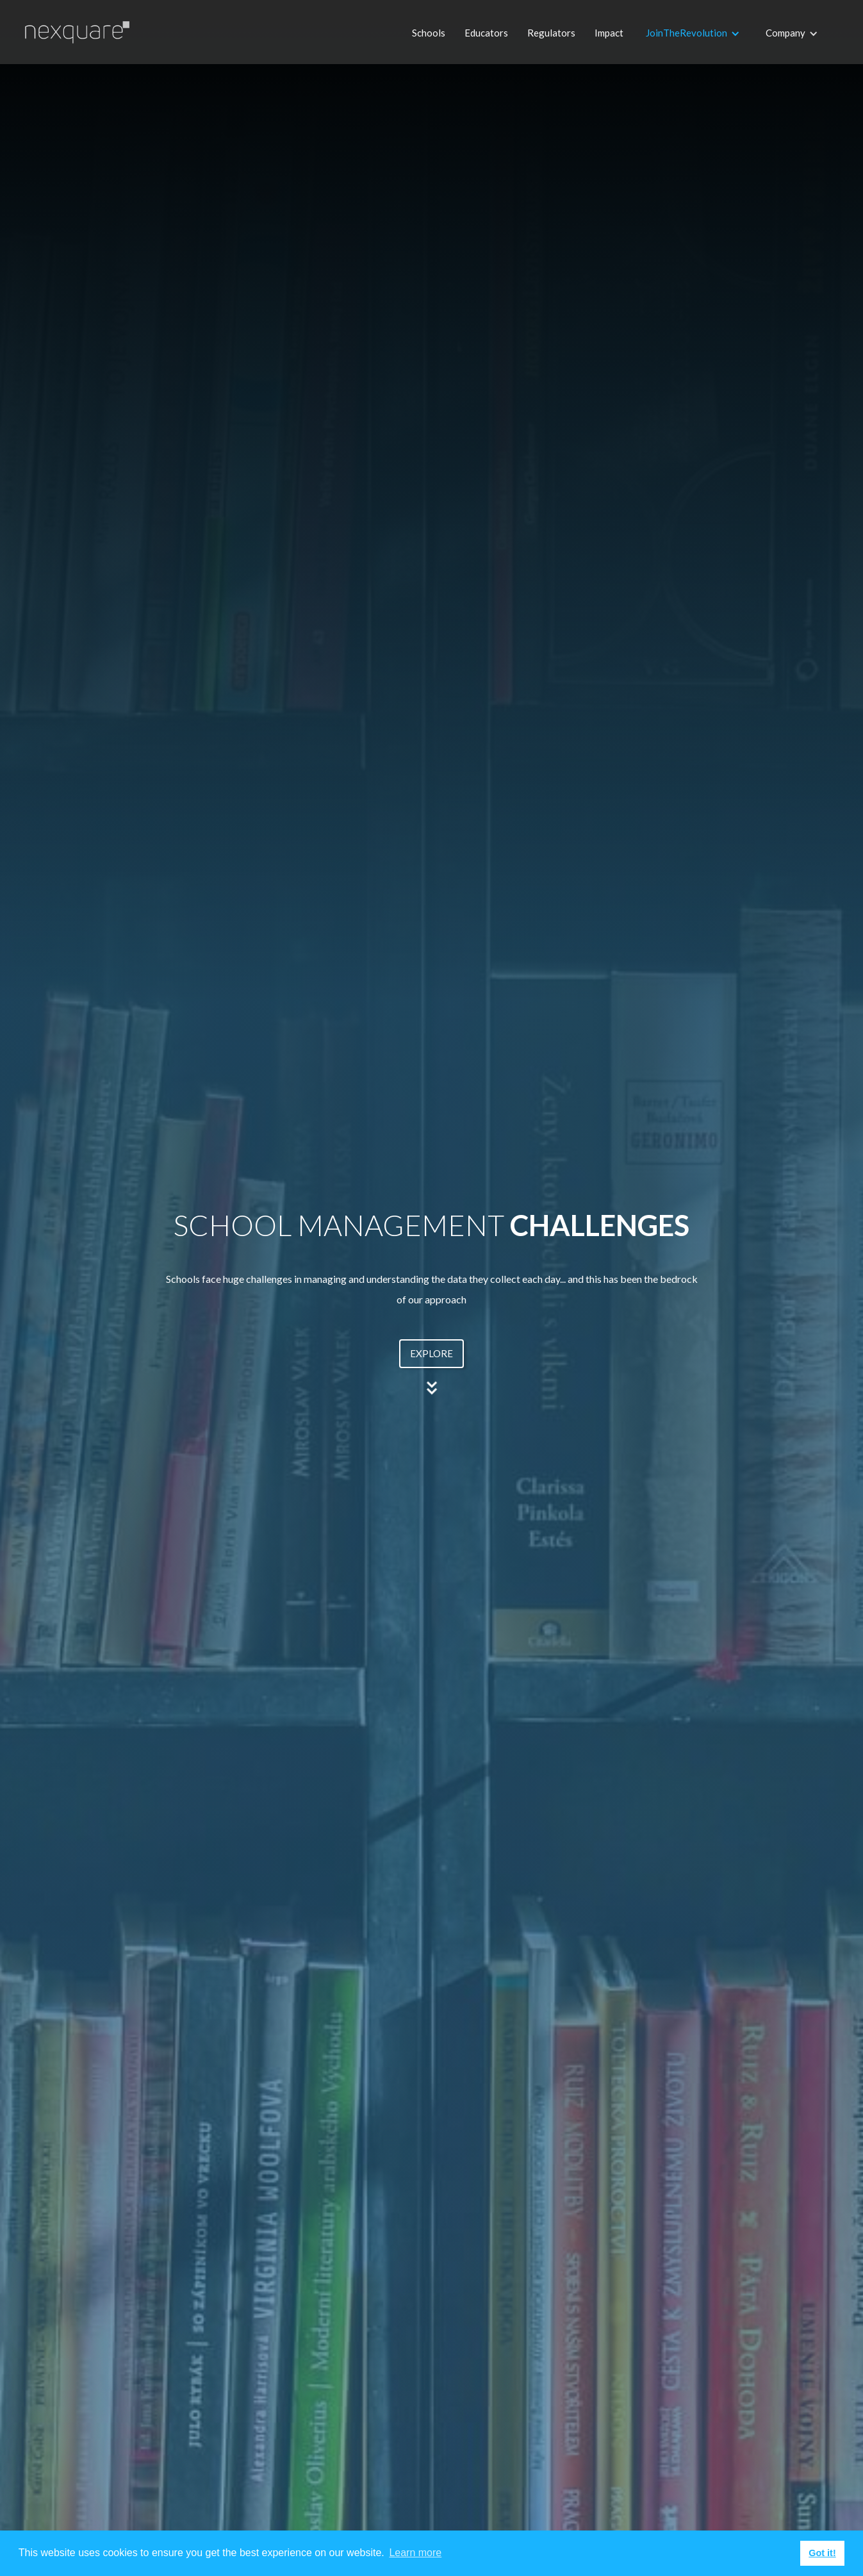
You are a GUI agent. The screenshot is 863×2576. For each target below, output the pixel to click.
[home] (66, 22)
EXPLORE (431, 1353)
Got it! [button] (822, 2553)
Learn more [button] (415, 2552)
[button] (693, 45)
